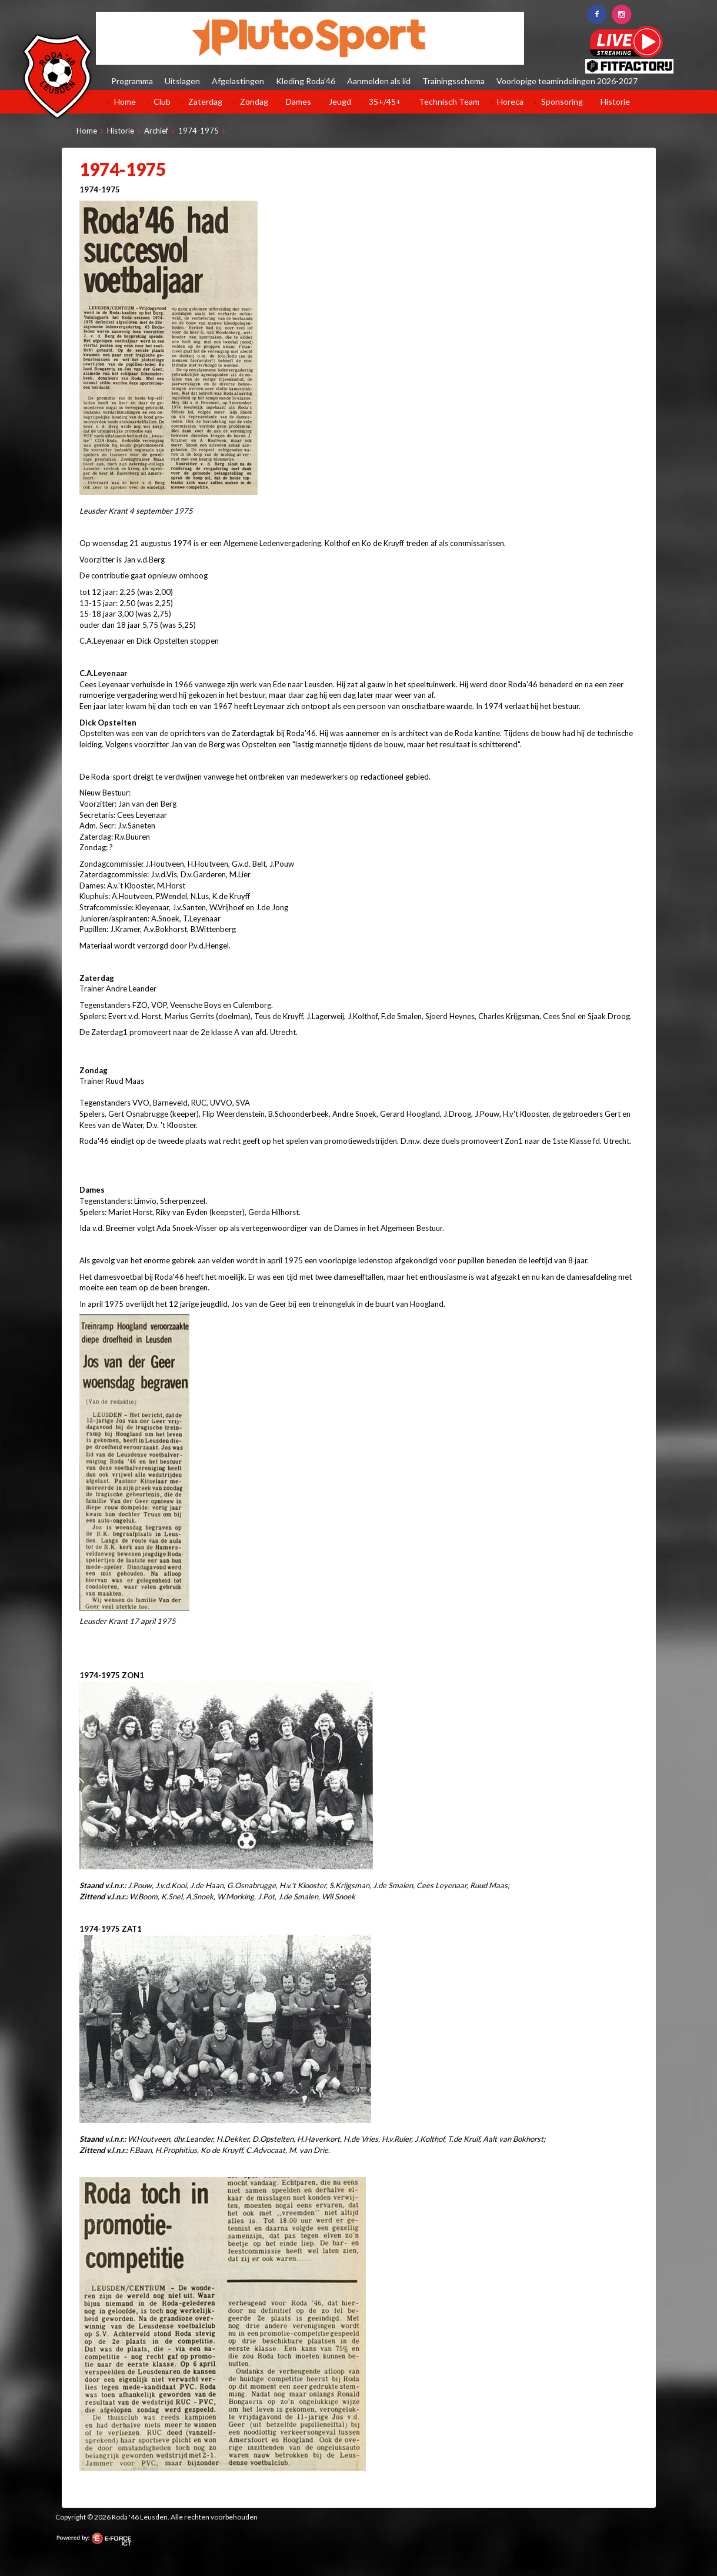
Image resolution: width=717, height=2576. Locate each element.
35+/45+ (385, 101)
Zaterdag (205, 101)
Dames (298, 101)
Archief (156, 130)
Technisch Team (449, 101)
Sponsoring (562, 101)
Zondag (254, 101)
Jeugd (340, 101)
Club (162, 101)
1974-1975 (198, 130)
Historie (615, 101)
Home (125, 101)
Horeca (510, 101)
